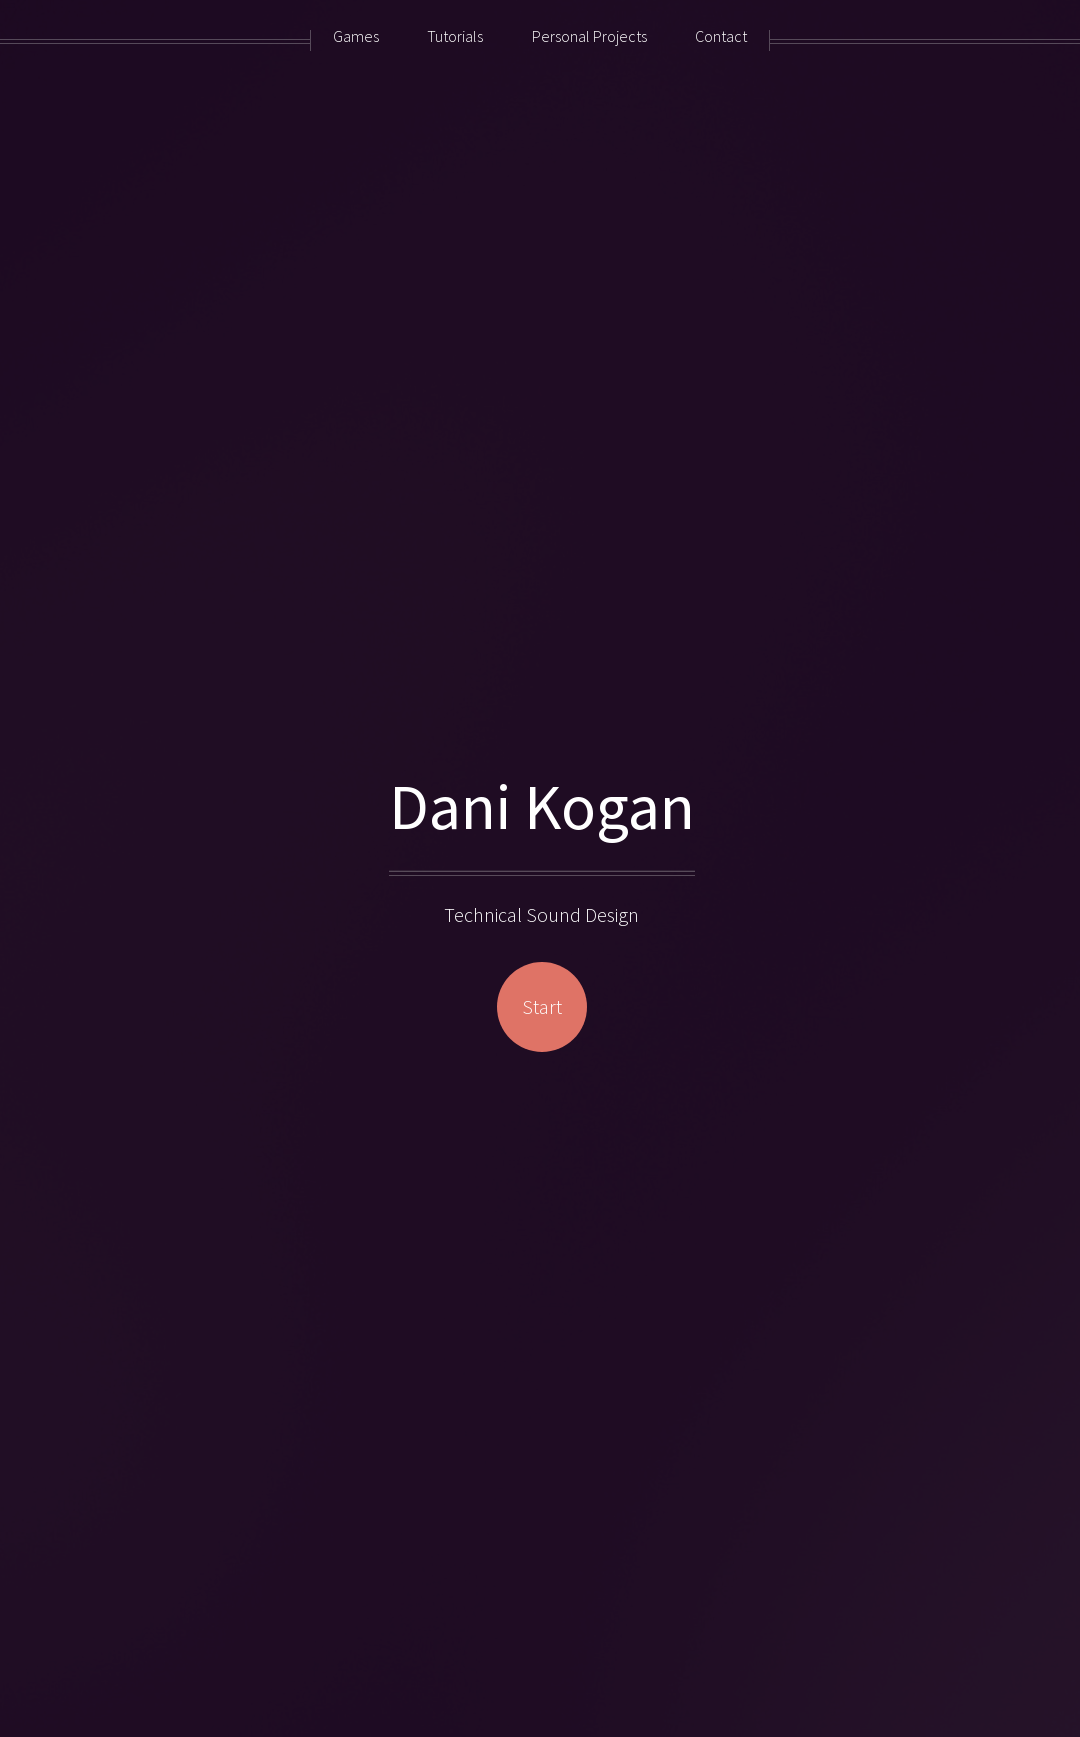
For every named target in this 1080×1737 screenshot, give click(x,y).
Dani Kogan (542, 806)
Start (542, 1006)
